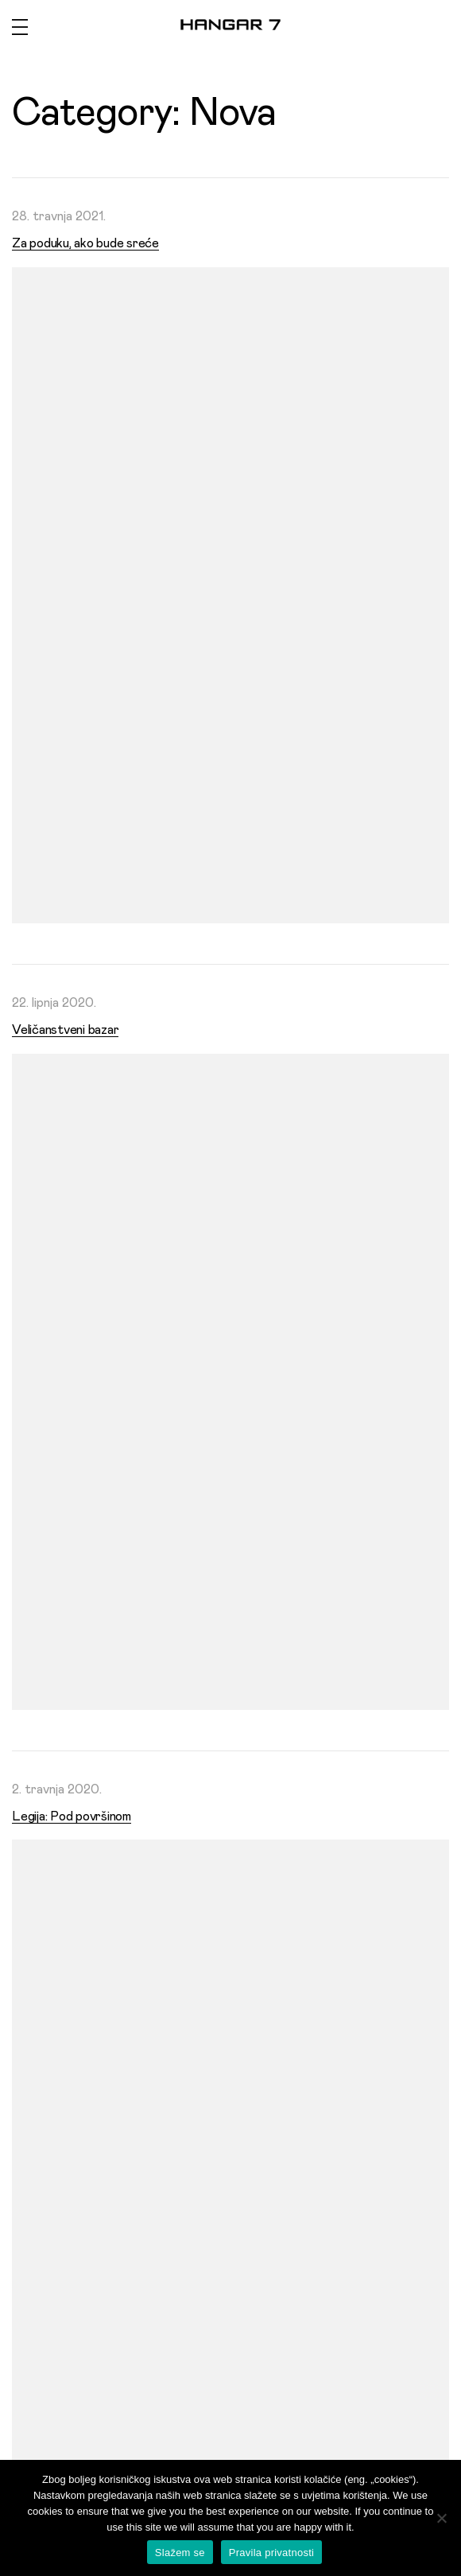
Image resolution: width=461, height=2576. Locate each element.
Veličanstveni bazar (65, 1030)
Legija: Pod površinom (71, 1816)
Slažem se (180, 2553)
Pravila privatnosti (271, 2553)
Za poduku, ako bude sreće (85, 243)
